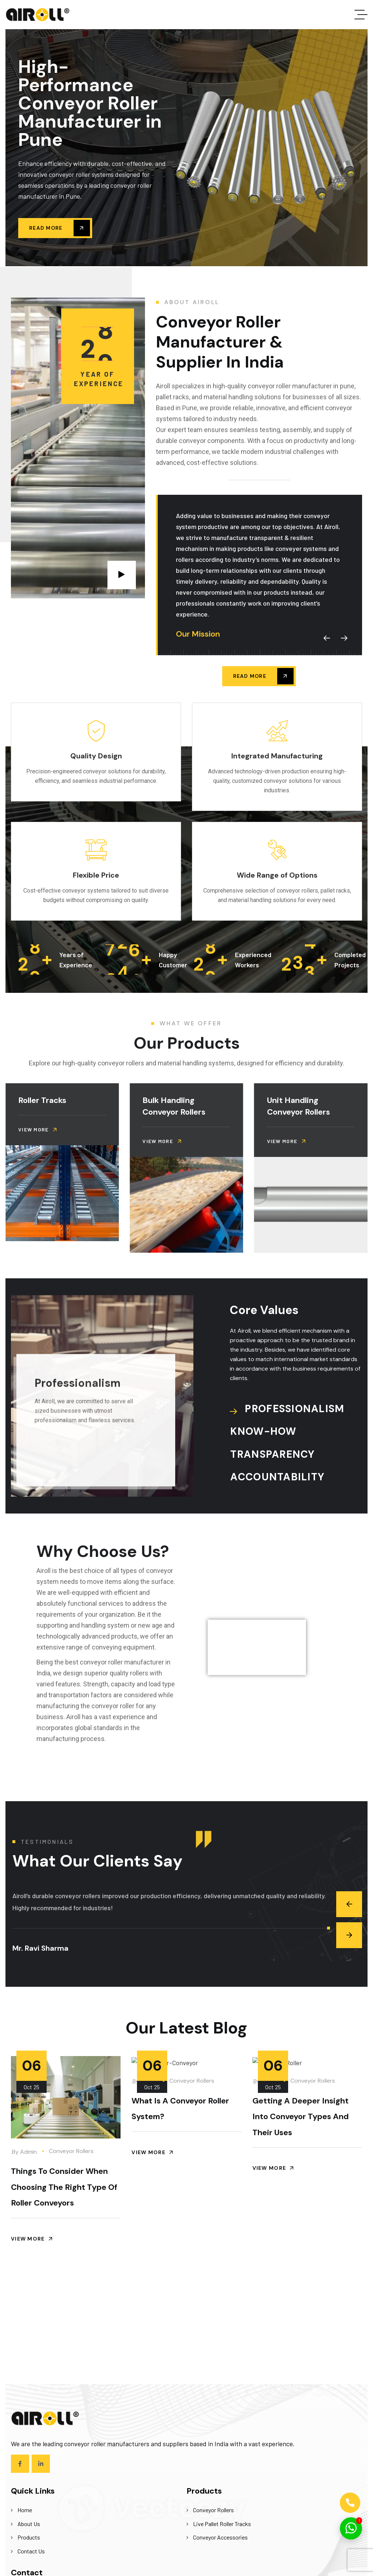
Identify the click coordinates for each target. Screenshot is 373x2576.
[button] (326, 638)
